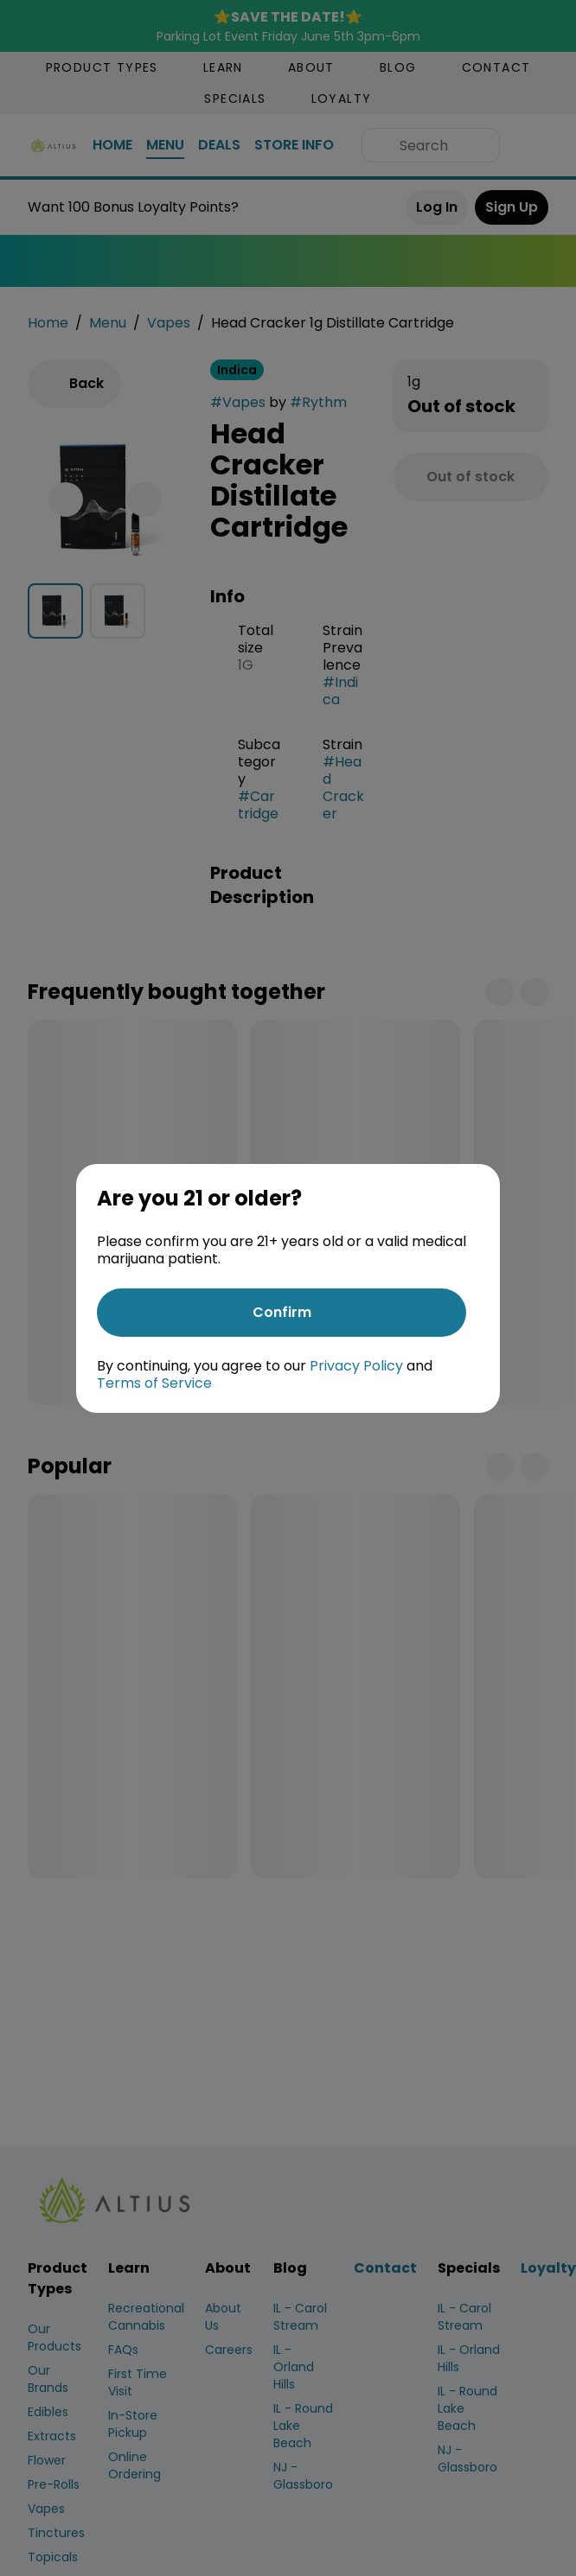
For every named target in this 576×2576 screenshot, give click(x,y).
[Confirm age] (281, 1312)
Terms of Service (154, 1383)
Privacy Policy (356, 1366)
